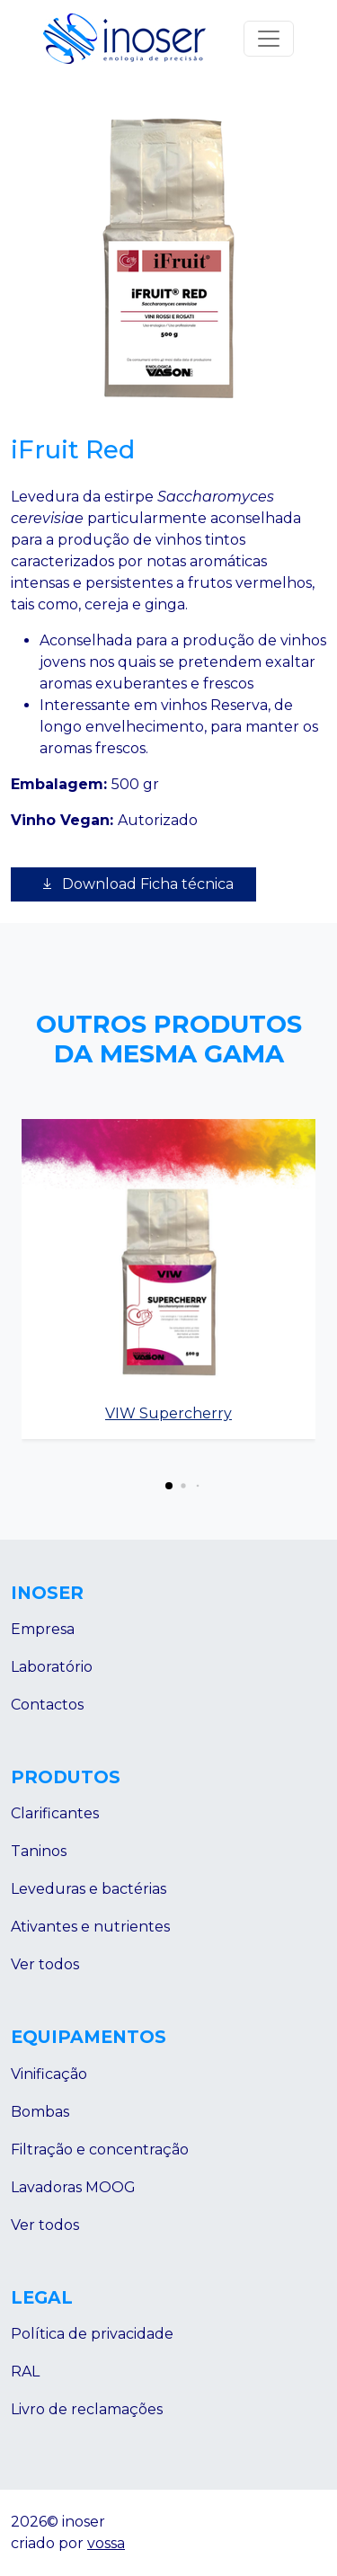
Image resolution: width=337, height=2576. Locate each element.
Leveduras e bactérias (88, 1888)
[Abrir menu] (269, 39)
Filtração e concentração (100, 2149)
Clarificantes (55, 1813)
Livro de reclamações (87, 2409)
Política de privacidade (92, 2333)
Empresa (43, 1629)
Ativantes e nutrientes (90, 1926)
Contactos (47, 1704)
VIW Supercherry (168, 1413)
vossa (106, 2543)
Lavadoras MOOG (73, 2187)
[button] (169, 1485)
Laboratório (52, 1666)
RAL (25, 2371)
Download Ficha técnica (133, 884)
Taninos (39, 1851)
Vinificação (49, 2074)
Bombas (40, 2111)
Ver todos (45, 1964)
